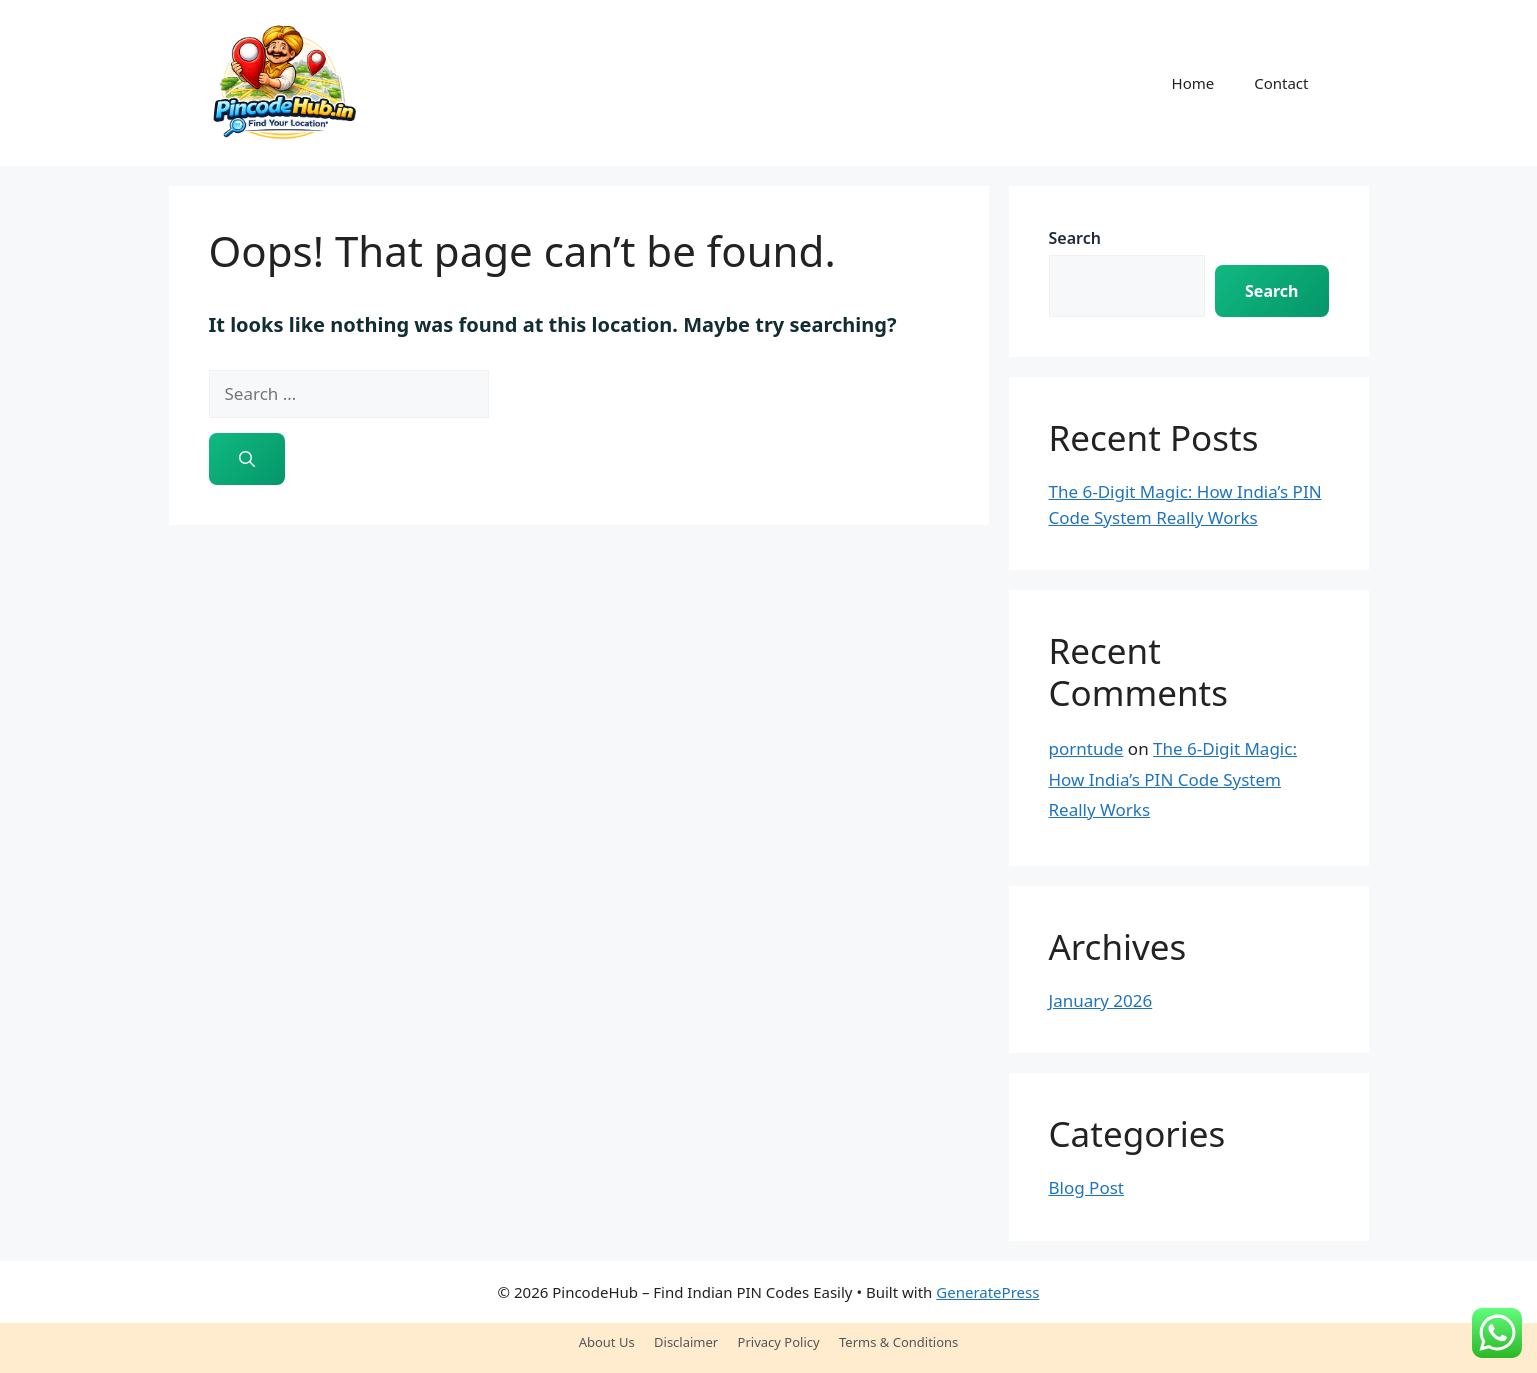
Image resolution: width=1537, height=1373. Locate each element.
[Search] (247, 459)
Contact (1281, 83)
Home (1193, 83)
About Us (607, 1342)
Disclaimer (686, 1342)
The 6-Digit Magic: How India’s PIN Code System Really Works (1173, 779)
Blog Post (1086, 1187)
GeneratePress (987, 1292)
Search (1075, 238)
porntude (1086, 748)
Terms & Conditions (898, 1342)
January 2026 (1101, 1000)
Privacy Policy (779, 1342)
